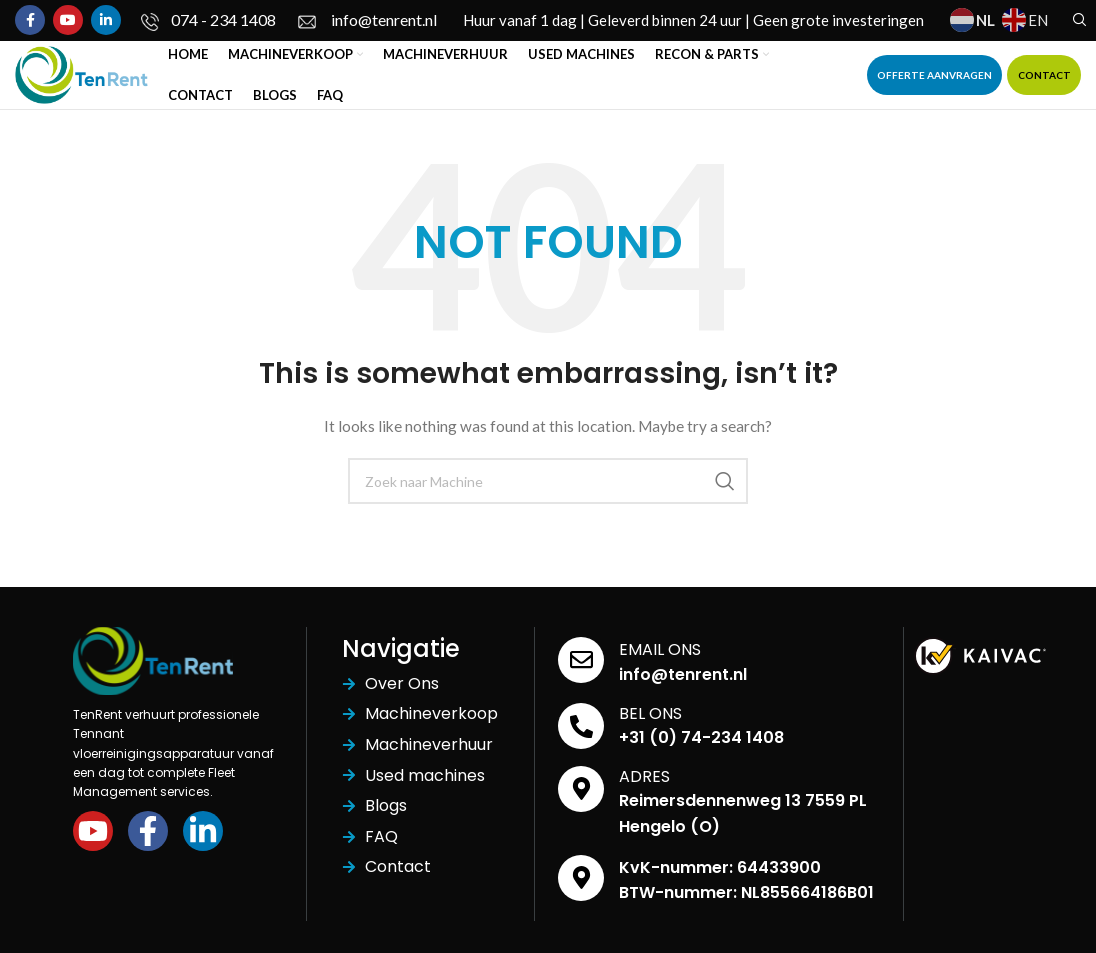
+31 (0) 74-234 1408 (701, 750)
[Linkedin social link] (106, 21)
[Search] (1077, 21)
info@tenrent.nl (683, 687)
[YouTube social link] (68, 21)
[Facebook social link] (30, 21)
